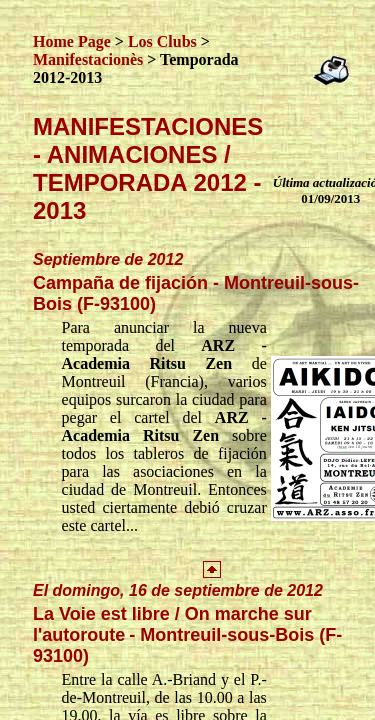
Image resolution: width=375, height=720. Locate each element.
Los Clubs (162, 41)
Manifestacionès (88, 59)
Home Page (72, 41)
